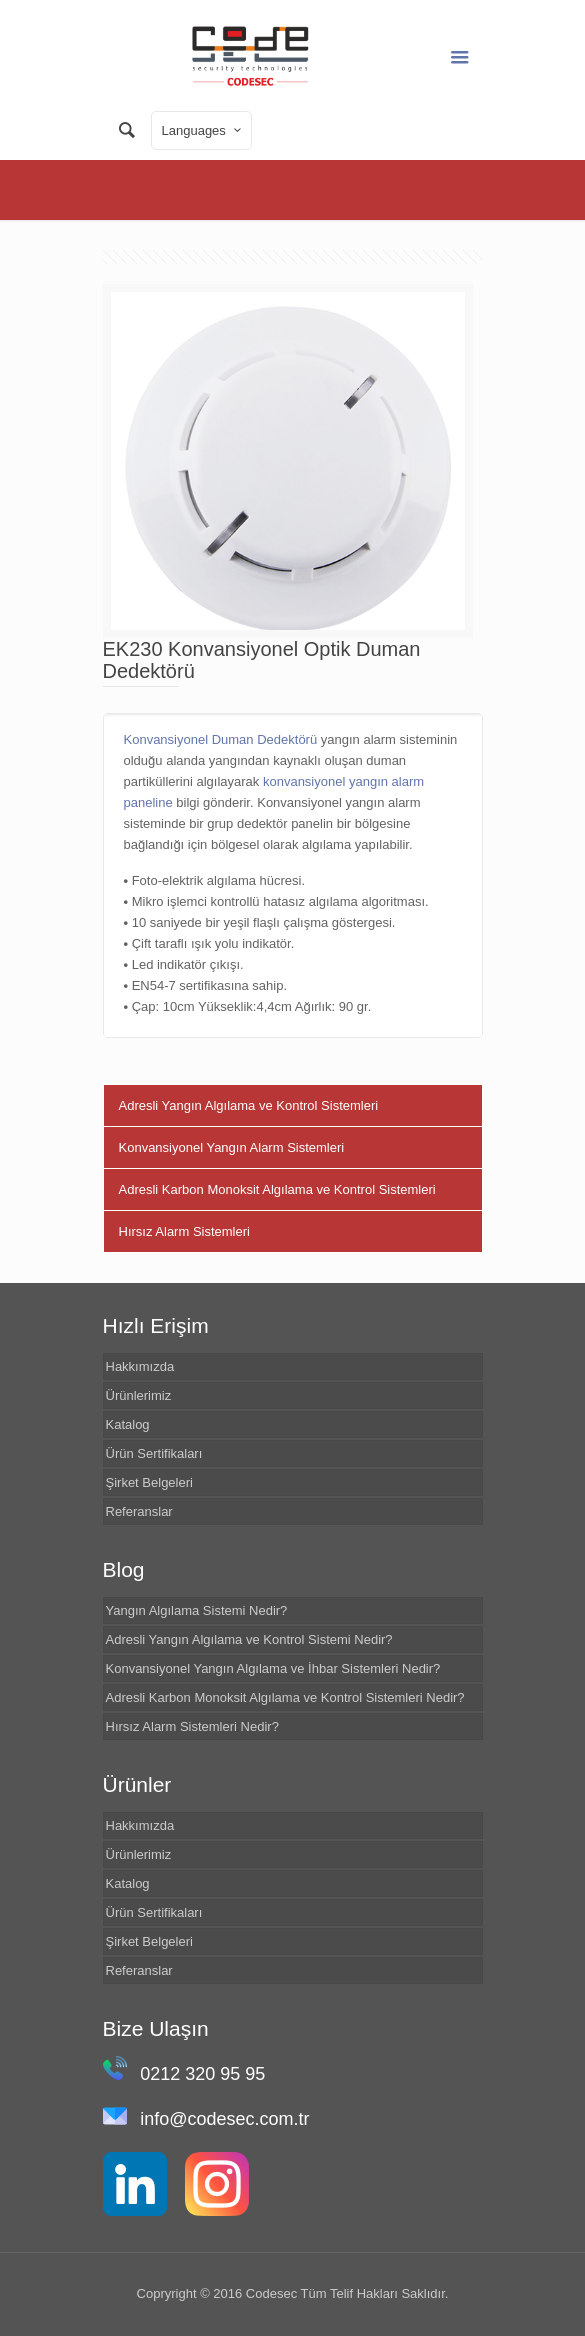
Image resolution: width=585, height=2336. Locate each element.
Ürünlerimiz (139, 1395)
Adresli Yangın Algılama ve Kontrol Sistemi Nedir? (249, 1639)
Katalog (128, 1424)
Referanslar (139, 1511)
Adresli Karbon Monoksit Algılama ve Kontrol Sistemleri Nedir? (285, 1697)
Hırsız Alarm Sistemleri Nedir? (192, 1726)
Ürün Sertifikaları (154, 1453)
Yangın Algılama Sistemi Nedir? (197, 1610)
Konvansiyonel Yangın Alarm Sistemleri (232, 1147)
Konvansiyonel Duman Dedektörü (221, 739)
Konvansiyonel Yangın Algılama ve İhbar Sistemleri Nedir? (273, 1668)
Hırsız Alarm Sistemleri (184, 1231)
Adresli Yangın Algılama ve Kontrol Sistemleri (249, 1105)
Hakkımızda (140, 1366)
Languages (203, 130)
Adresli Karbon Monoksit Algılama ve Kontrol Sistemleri (277, 1189)
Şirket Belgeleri (149, 1482)
